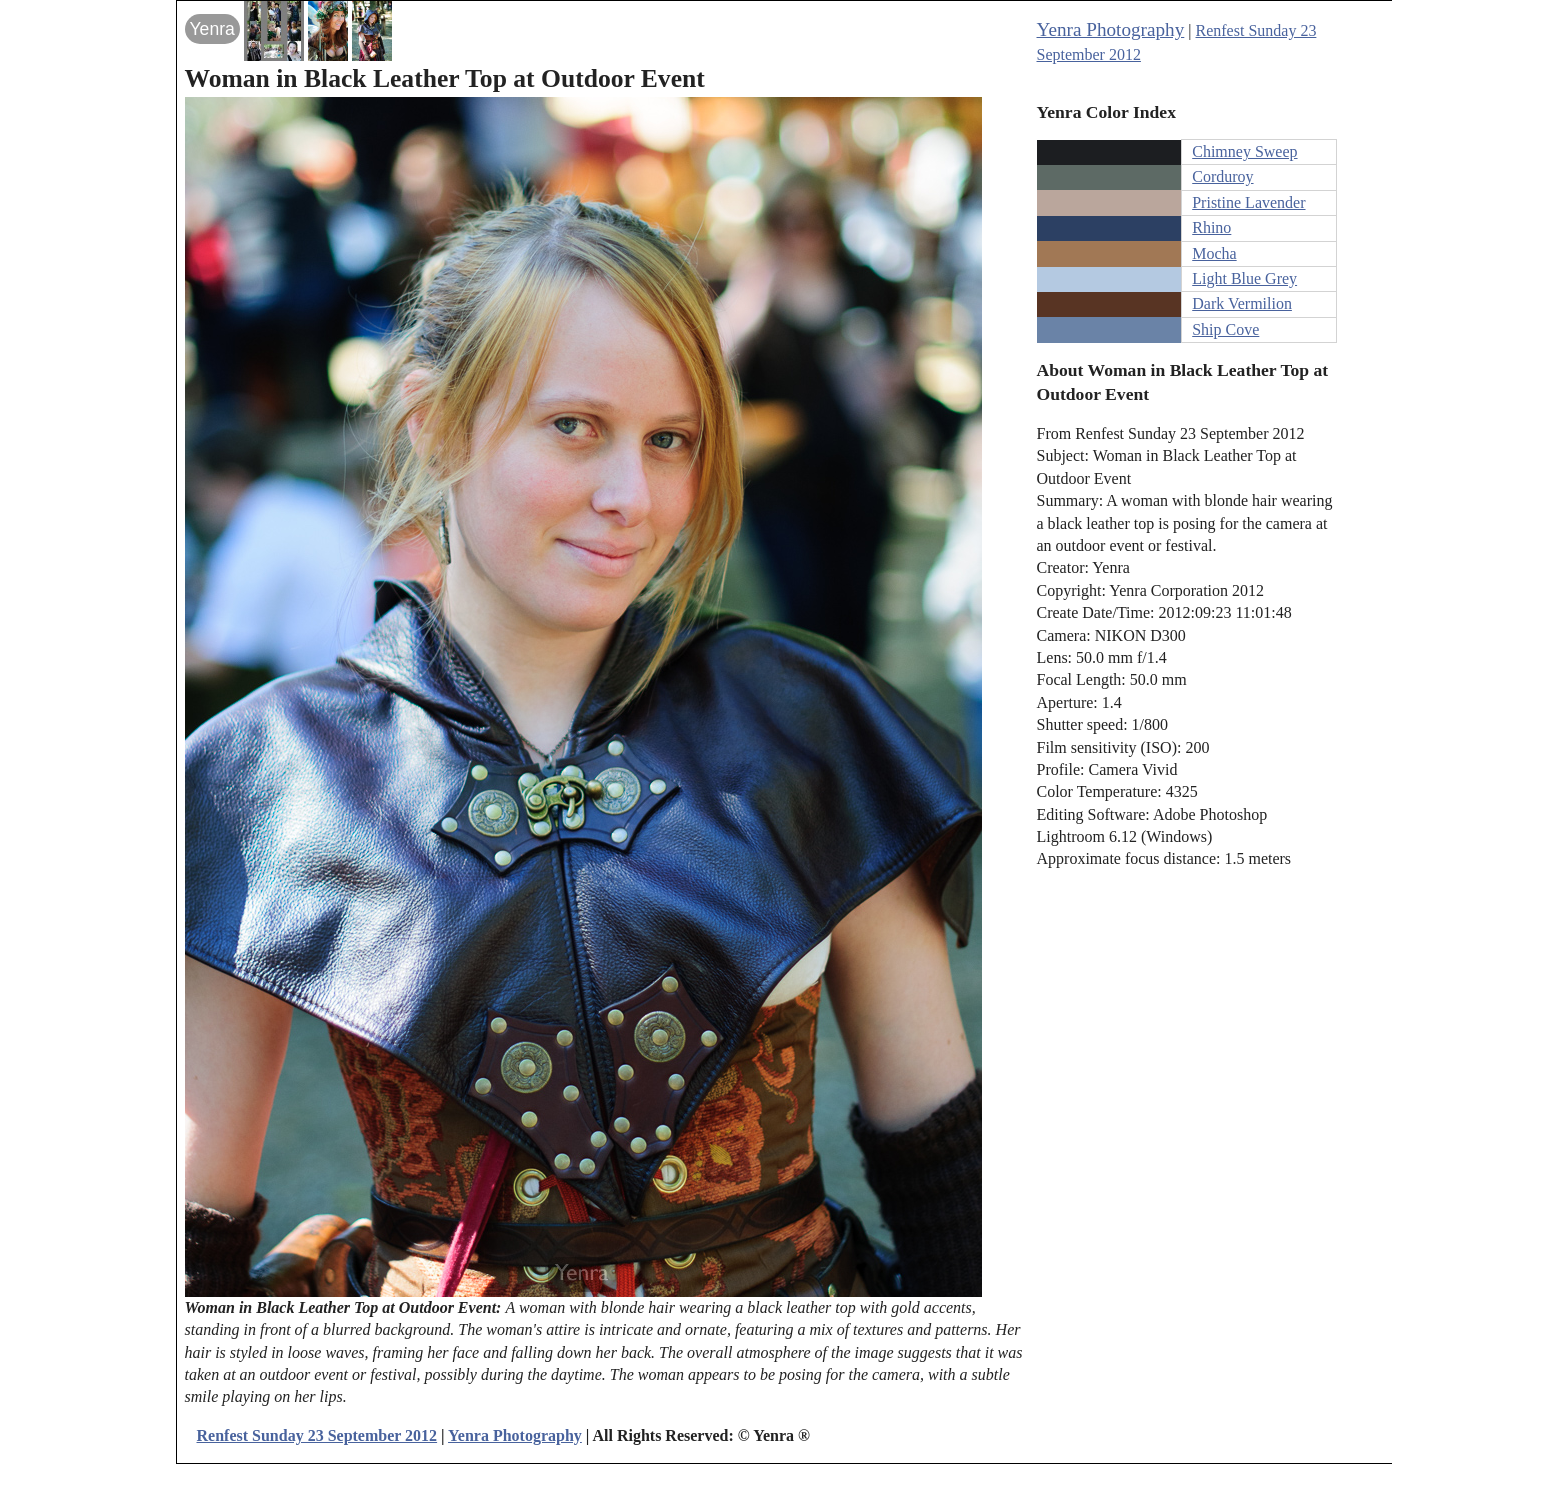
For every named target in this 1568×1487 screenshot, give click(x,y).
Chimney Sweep (1244, 151)
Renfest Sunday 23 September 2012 (317, 1435)
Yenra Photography (1111, 29)
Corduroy (1222, 176)
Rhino (1211, 227)
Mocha (1214, 253)
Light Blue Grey (1244, 278)
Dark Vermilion (1242, 303)
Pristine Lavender (1248, 202)
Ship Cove (1225, 329)
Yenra (212, 29)
